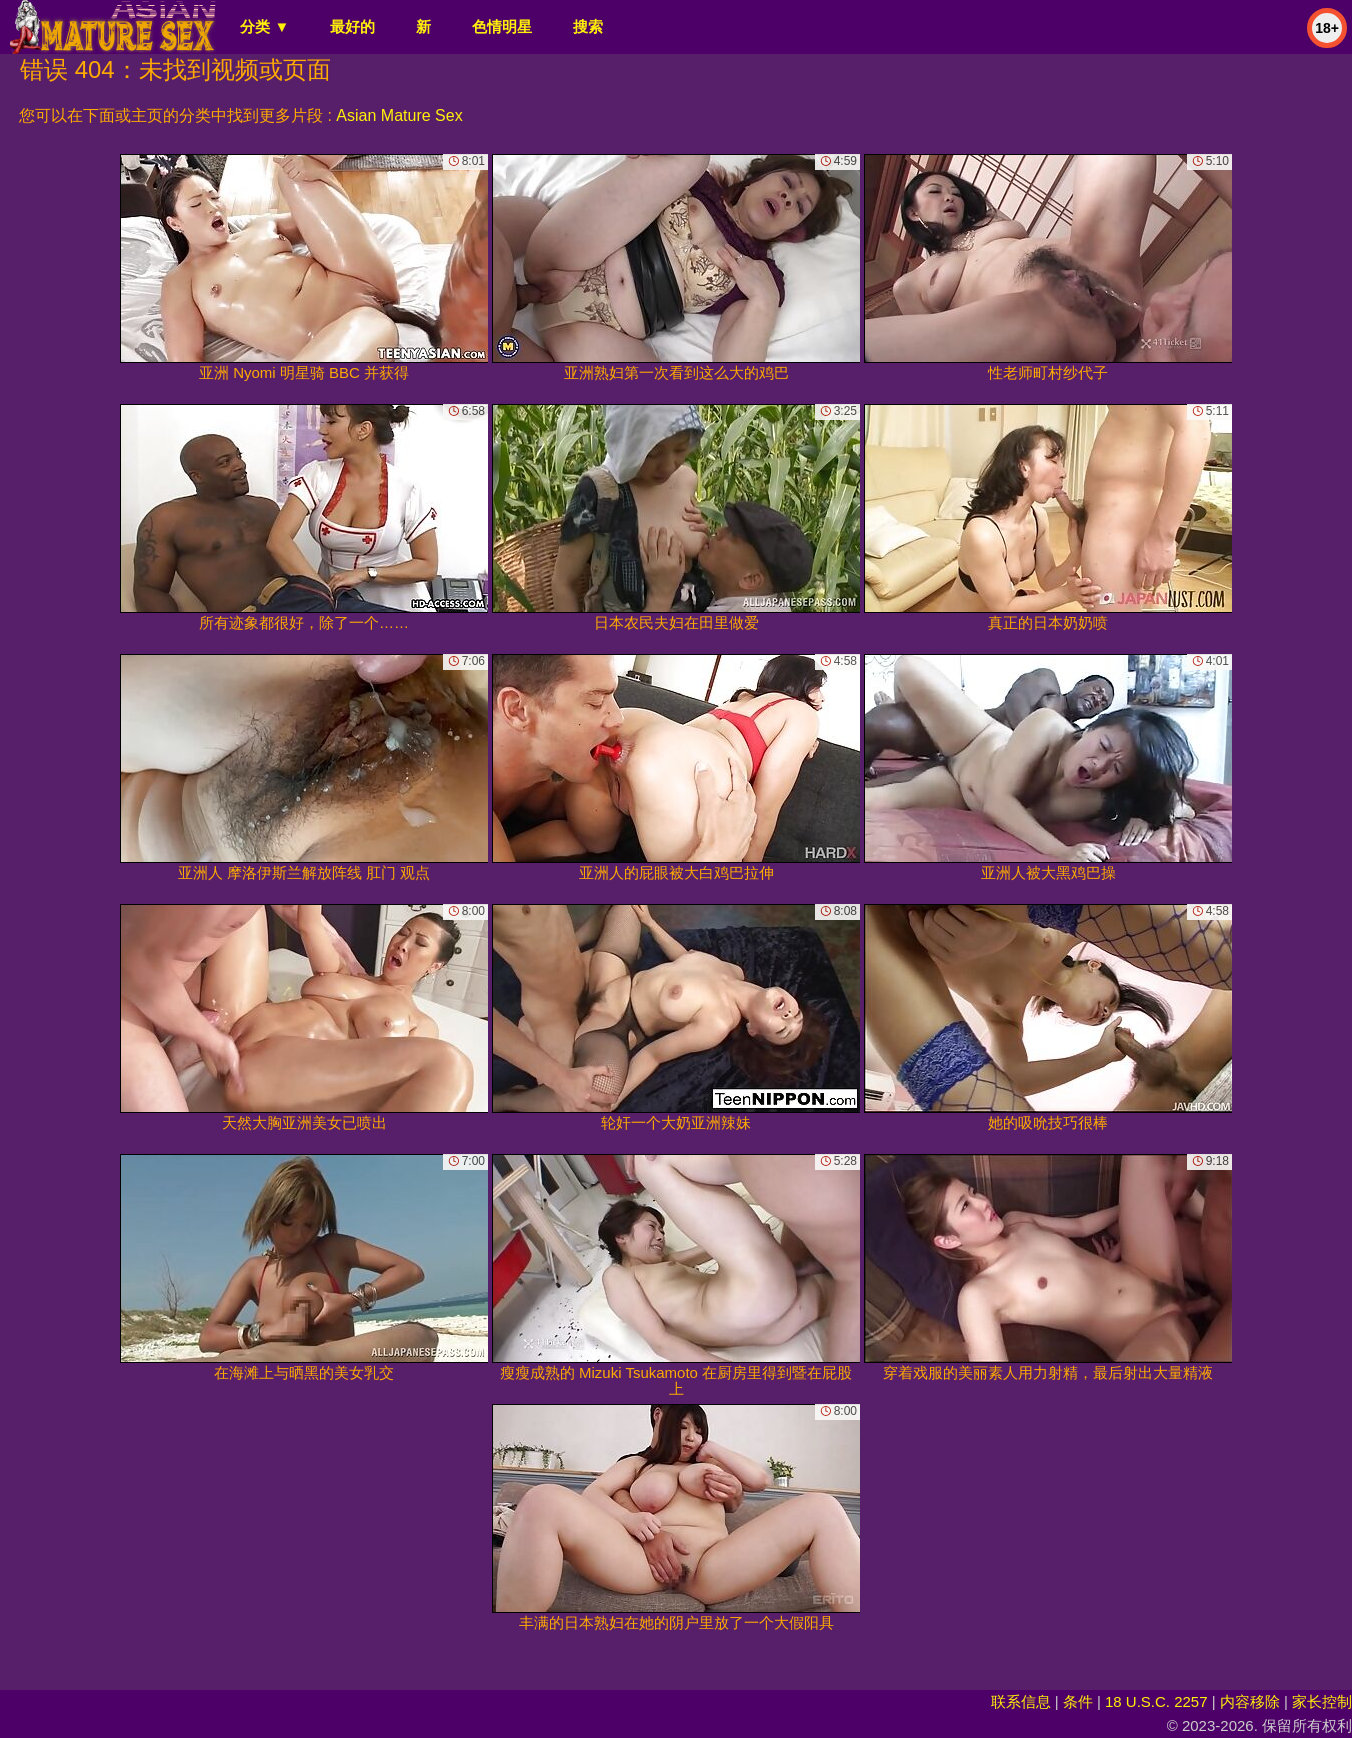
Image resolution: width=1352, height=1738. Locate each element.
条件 (1078, 1701)
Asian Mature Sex (399, 115)
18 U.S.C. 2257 (1156, 1701)
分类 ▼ (264, 26)
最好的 (352, 26)
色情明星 (502, 26)
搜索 (588, 26)
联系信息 (1021, 1701)
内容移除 (1250, 1701)
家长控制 (1322, 1701)
